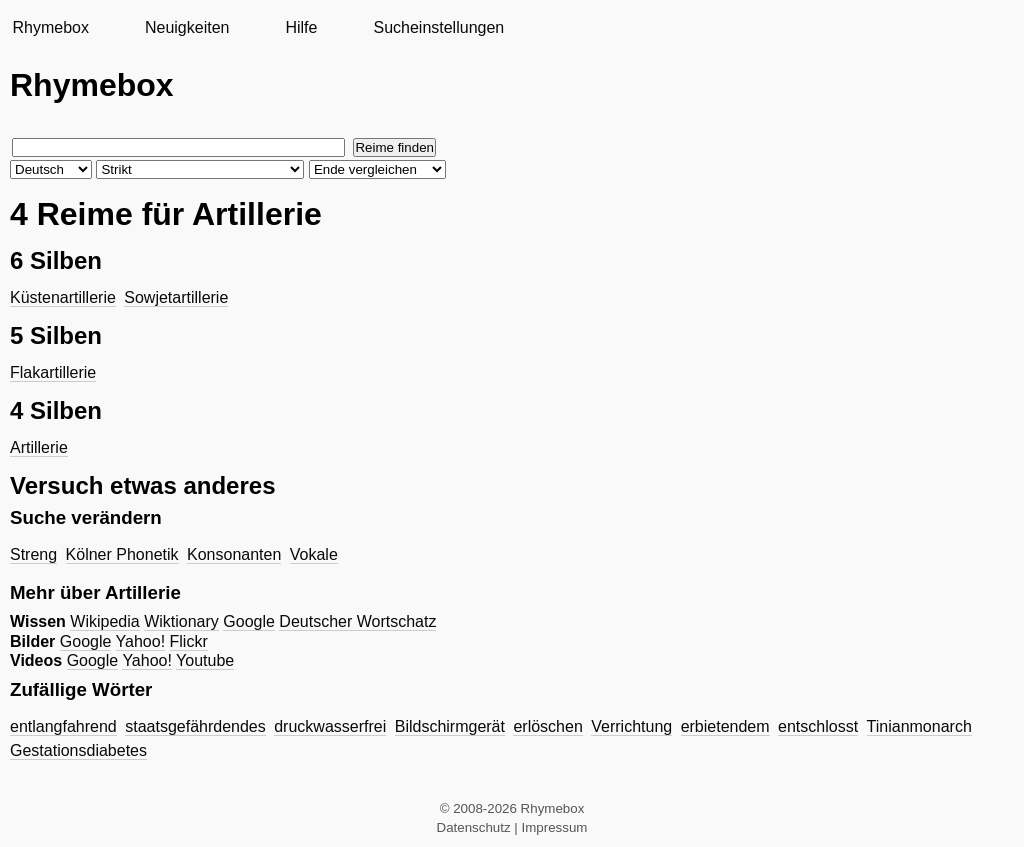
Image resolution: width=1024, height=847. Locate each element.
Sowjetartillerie (176, 297)
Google (249, 621)
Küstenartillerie (63, 297)
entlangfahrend (63, 726)
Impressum (555, 827)
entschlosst (818, 726)
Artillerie (39, 447)
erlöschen (547, 726)
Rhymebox (50, 27)
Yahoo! (141, 641)
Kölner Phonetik (122, 554)
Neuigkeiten (187, 27)
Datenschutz (474, 827)
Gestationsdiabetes (78, 750)
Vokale (314, 554)
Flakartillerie (53, 372)
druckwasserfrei (330, 726)
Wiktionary (181, 621)
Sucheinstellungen (438, 27)
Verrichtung (631, 726)
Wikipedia (104, 621)
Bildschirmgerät (450, 726)
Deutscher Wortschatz (357, 621)
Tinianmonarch (919, 726)
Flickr (189, 641)
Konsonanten (234, 554)
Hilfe (301, 27)
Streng (33, 554)
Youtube (205, 660)
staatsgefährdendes (195, 726)
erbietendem (725, 726)
